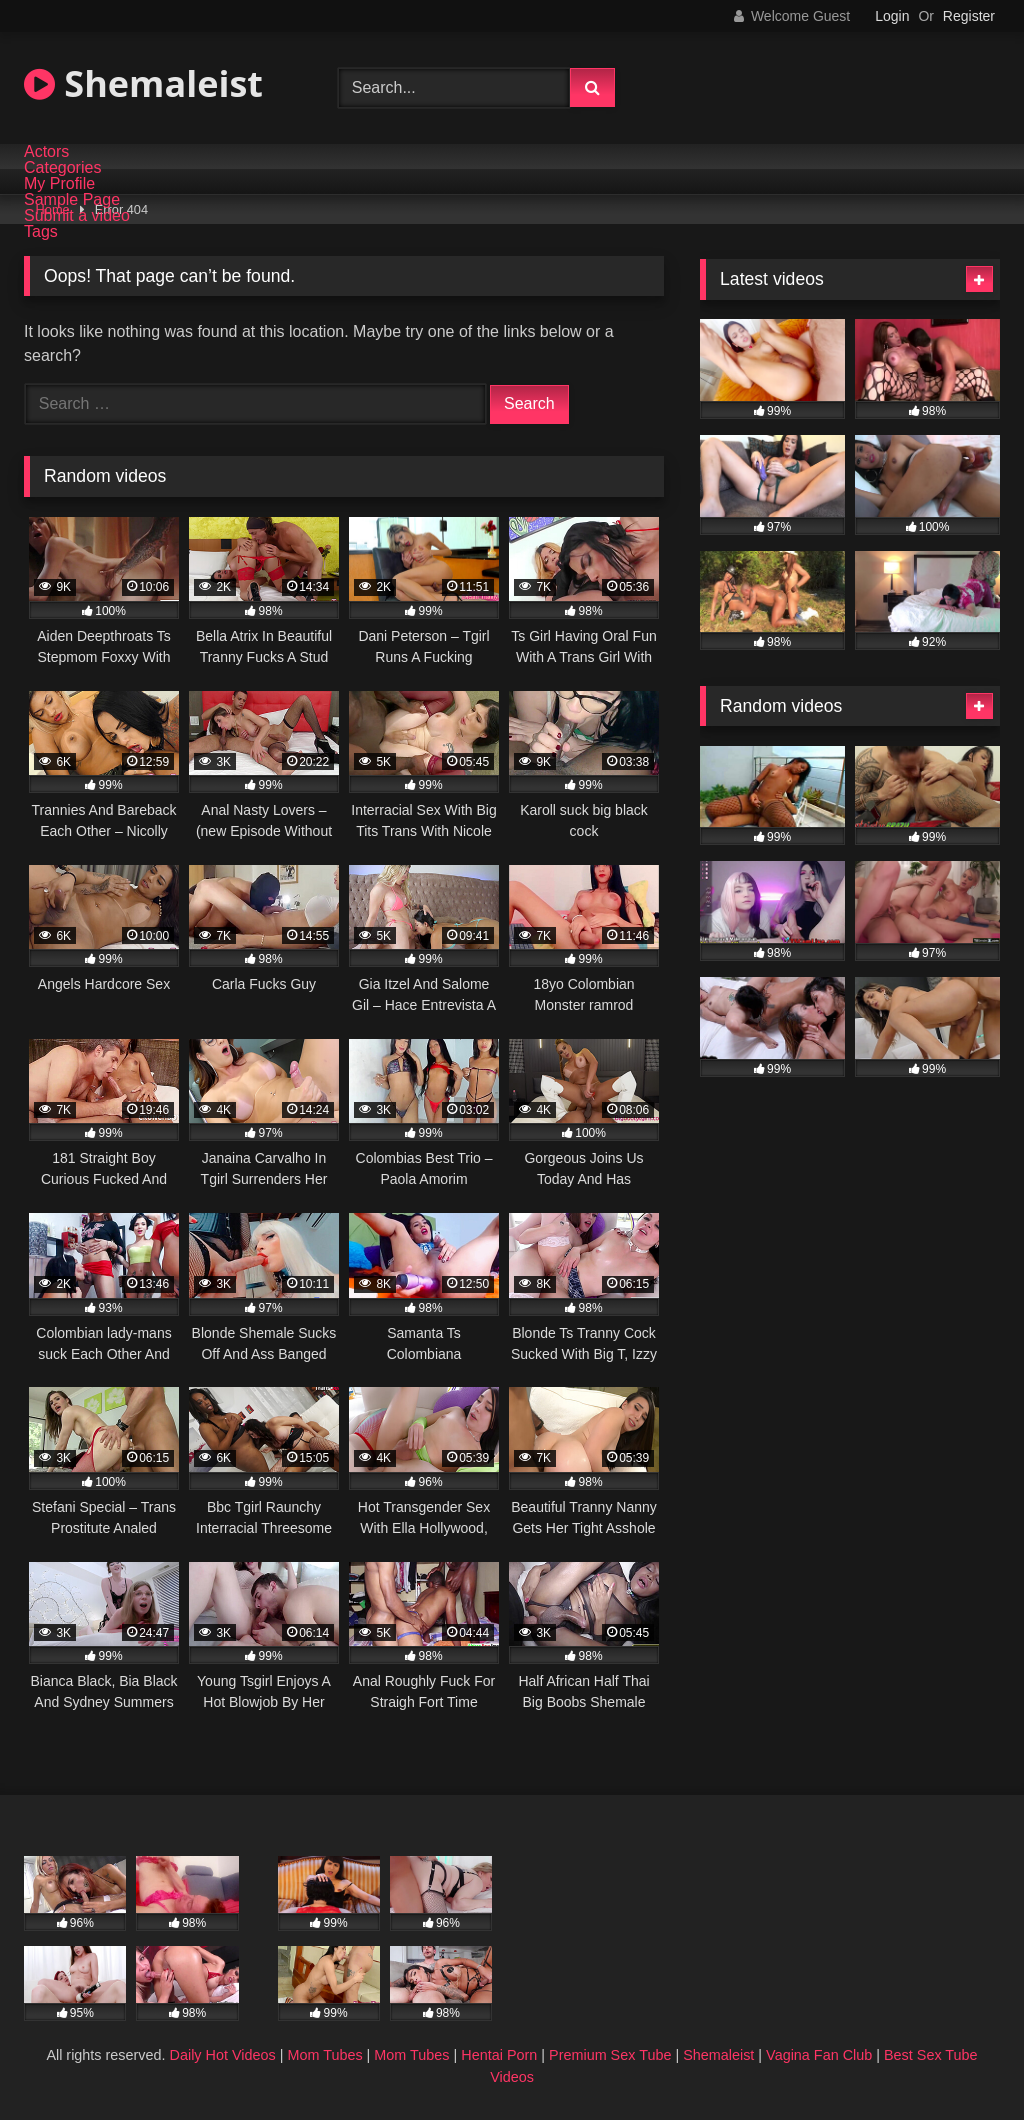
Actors (46, 152)
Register (969, 16)
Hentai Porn (499, 2055)
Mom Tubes (324, 2055)
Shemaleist (143, 83)
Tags (41, 232)
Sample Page (72, 200)
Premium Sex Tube (610, 2055)
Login (892, 16)
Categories (62, 168)
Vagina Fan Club (819, 2055)
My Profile (59, 184)
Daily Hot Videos (223, 2055)
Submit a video (77, 216)
